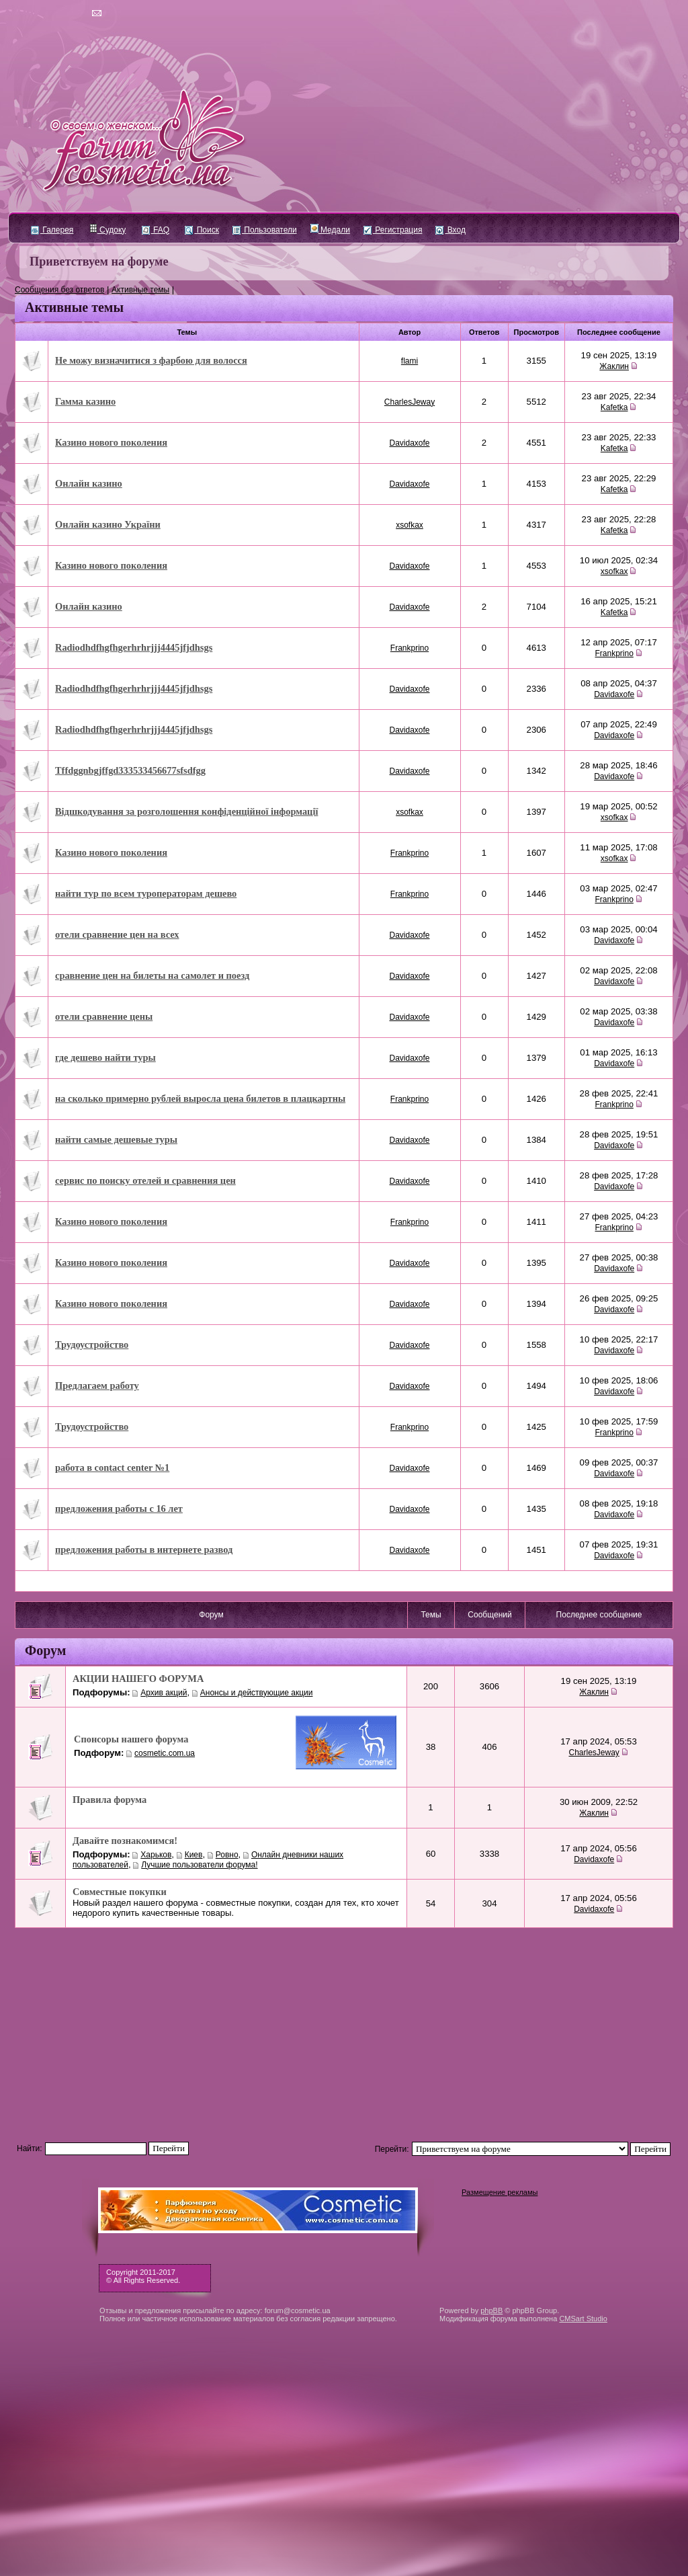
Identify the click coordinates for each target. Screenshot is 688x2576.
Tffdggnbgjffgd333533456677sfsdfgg (130, 770)
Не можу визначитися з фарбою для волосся (151, 360)
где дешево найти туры (105, 1057)
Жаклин (614, 366)
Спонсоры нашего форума (131, 1739)
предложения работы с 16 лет (119, 1508)
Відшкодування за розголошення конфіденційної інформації (186, 811)
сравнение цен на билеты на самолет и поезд (152, 975)
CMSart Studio (583, 2319)
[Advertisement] (344, 2029)
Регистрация (392, 230)
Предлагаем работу (97, 1385)
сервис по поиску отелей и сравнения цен (145, 1180)
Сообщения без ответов (59, 289)
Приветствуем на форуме (99, 261)
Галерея (52, 230)
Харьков (155, 1854)
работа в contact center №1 (112, 1467)
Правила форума (109, 1799)
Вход (450, 230)
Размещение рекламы (500, 2192)
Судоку (107, 230)
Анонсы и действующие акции (256, 1692)
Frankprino (409, 648)
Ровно (227, 1854)
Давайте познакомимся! (125, 1840)
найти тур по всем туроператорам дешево (145, 893)
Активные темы (140, 289)
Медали (330, 230)
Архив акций (163, 1692)
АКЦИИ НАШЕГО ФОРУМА (138, 1678)
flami (409, 361)
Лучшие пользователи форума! (199, 1864)
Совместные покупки (120, 1891)
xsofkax (409, 525)
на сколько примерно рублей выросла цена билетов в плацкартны (200, 1098)
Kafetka (614, 407)
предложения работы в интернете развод (143, 1549)
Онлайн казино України (108, 524)
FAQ (155, 230)
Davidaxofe (410, 443)
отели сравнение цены (104, 1016)
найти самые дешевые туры (116, 1139)
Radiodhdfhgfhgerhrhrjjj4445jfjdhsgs (133, 647)
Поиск (202, 230)
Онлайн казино (88, 483)
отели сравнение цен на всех (117, 934)
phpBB (491, 2310)
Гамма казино (85, 401)
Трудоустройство (91, 1344)
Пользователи (264, 230)
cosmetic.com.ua (164, 1753)
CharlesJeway (409, 402)
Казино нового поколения (111, 442)
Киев (194, 1854)
